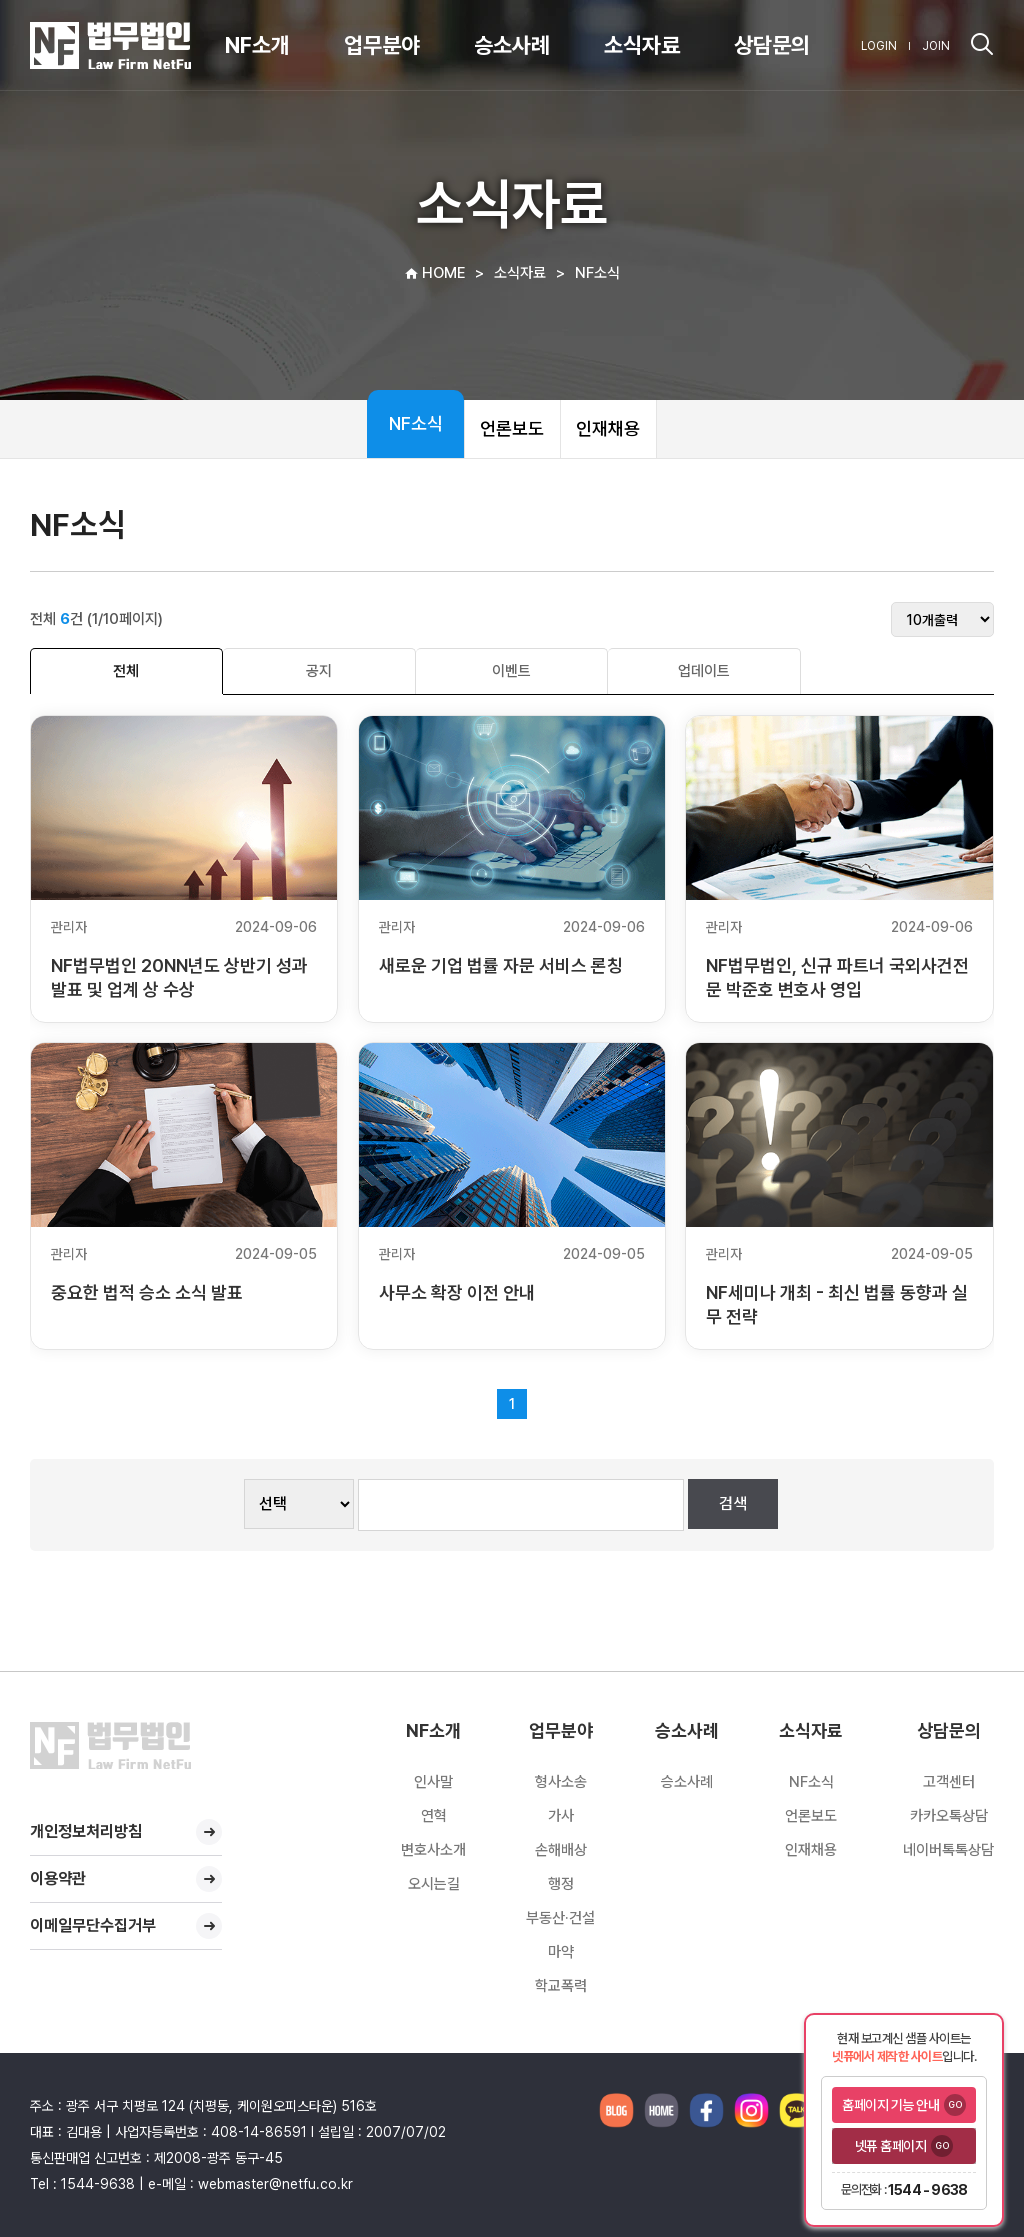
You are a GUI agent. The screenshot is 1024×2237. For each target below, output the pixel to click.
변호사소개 (433, 1850)
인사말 (433, 1782)
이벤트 (511, 671)
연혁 (434, 1816)
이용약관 (126, 1879)
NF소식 (416, 423)
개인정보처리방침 (126, 1832)
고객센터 (949, 1782)
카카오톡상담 (949, 1816)
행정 (561, 1884)
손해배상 (561, 1850)
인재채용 (608, 428)
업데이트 (704, 671)
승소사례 (687, 1782)
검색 (733, 1503)
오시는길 (434, 1884)
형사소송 (561, 1782)
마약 (561, 1952)
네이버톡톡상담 (948, 1850)
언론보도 (512, 428)
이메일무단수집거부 (126, 1926)
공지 (319, 671)
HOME (434, 273)
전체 (126, 671)
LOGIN (879, 46)
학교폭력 (561, 1986)
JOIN (936, 46)
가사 (561, 1816)
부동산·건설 (560, 1918)
